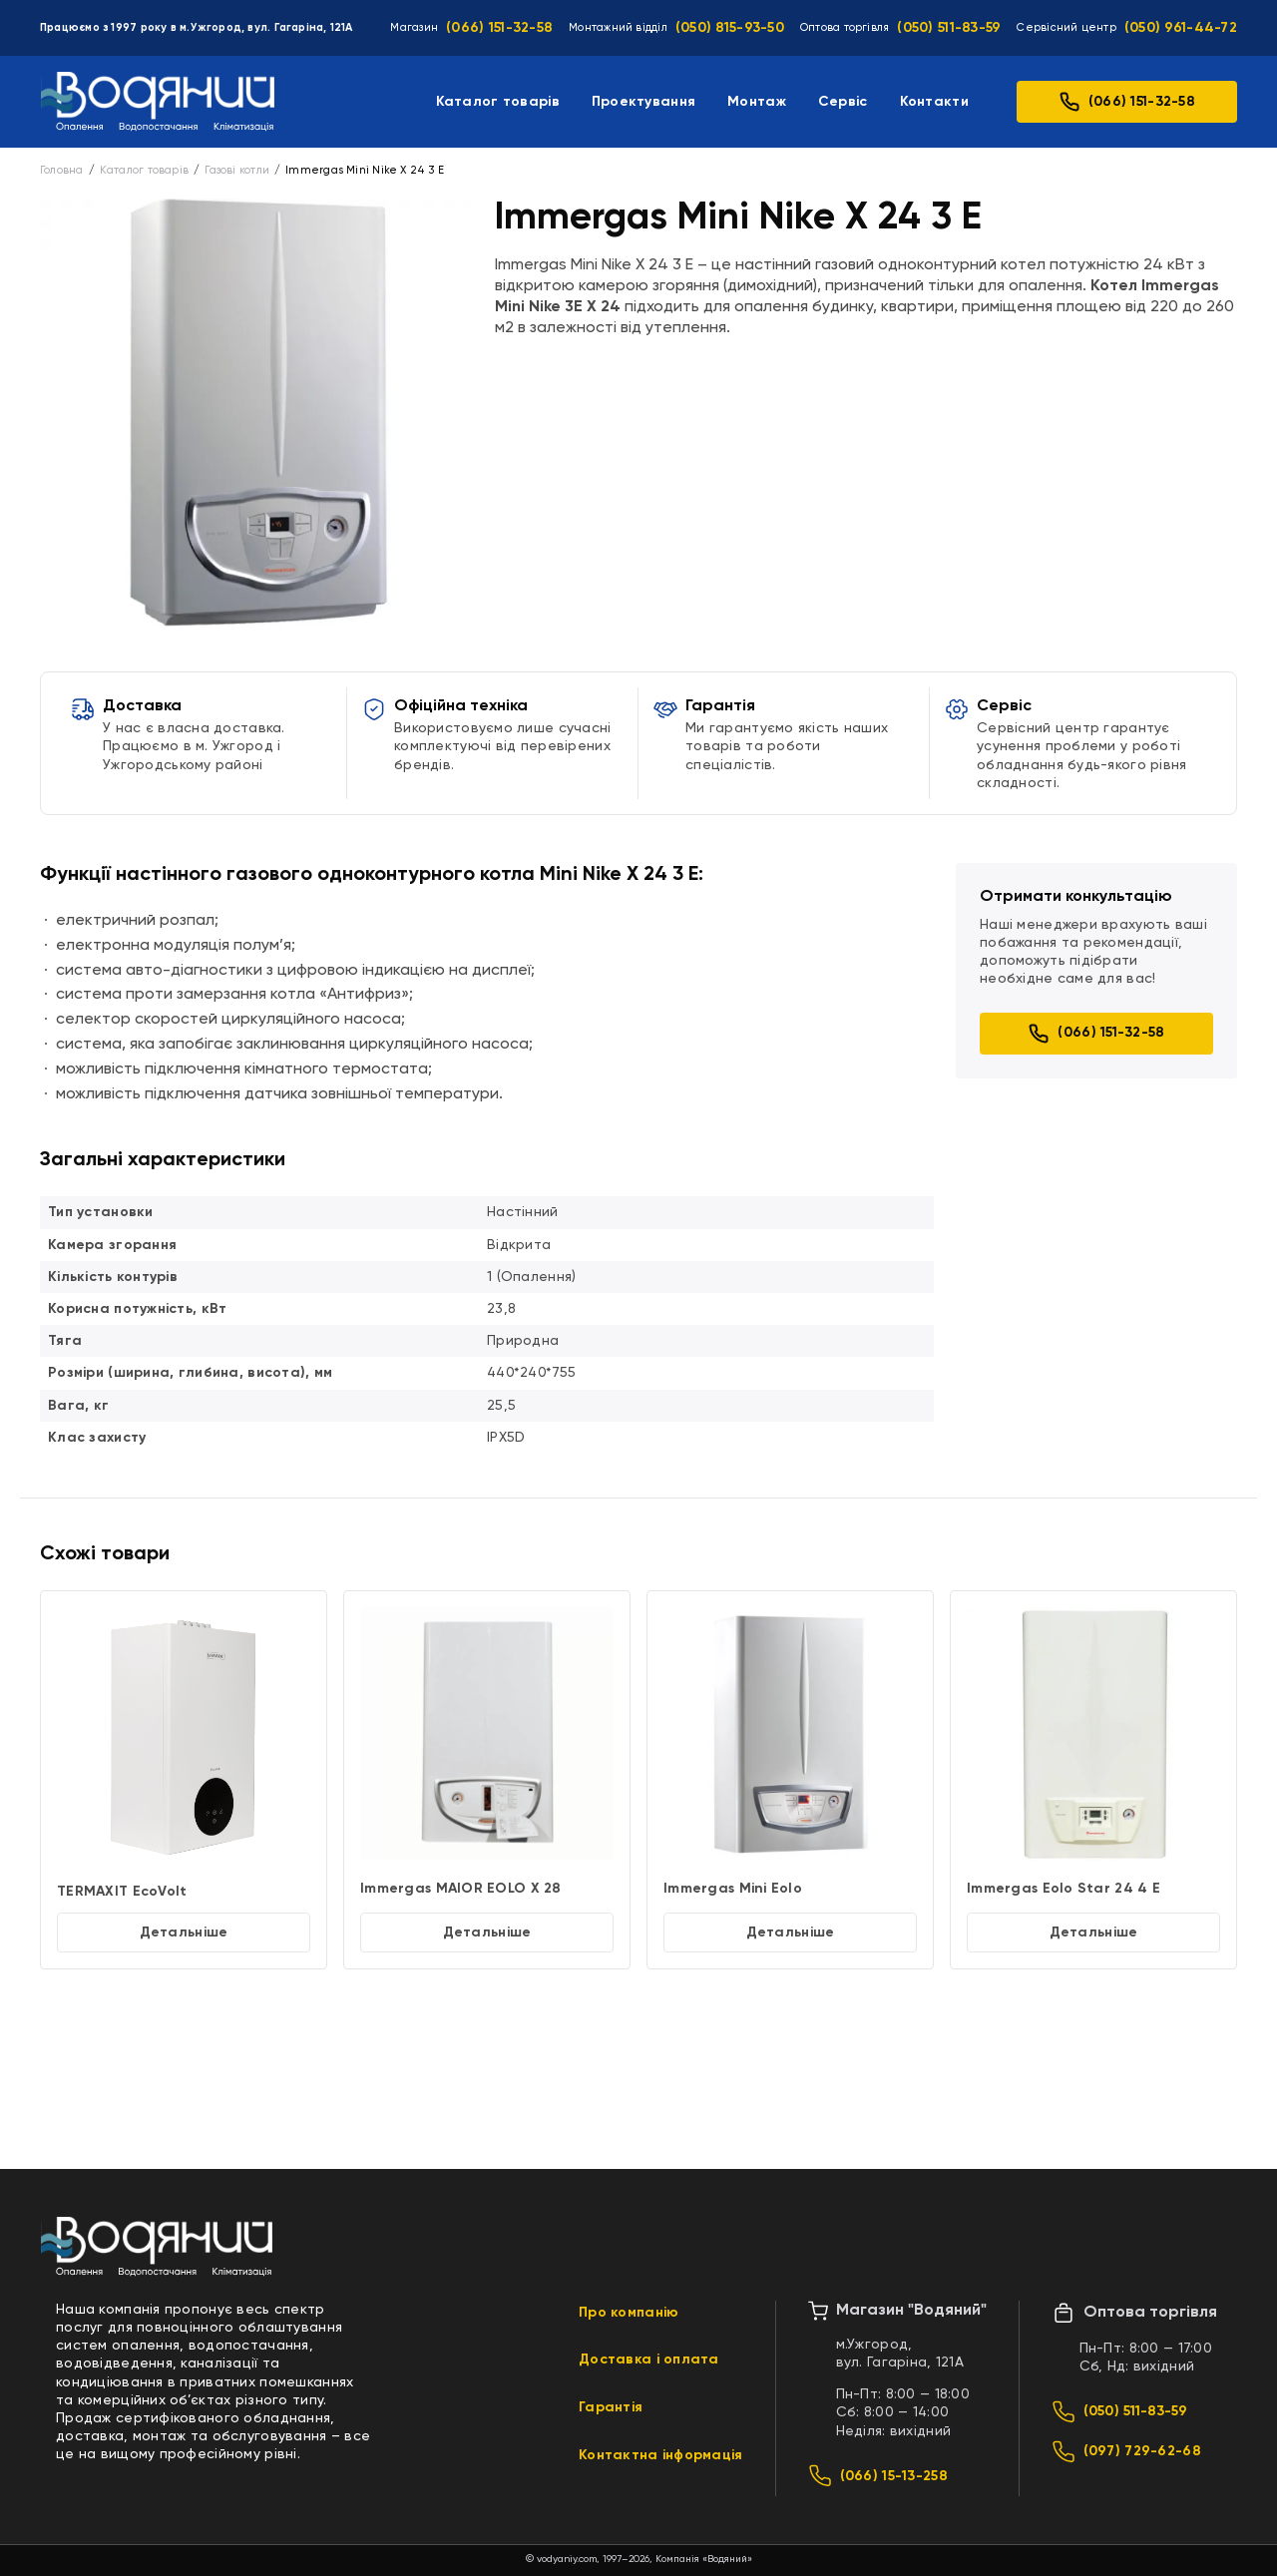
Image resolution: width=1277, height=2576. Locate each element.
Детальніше (184, 1932)
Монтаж (756, 102)
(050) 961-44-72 (1180, 28)
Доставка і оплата (649, 2359)
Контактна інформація (661, 2455)
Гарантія (610, 2407)
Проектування (643, 102)
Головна (62, 170)
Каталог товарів (498, 102)
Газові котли (237, 170)
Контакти (934, 102)
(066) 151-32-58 (499, 28)
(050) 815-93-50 (729, 28)
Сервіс (843, 102)
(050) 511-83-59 (949, 28)
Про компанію (628, 2313)
